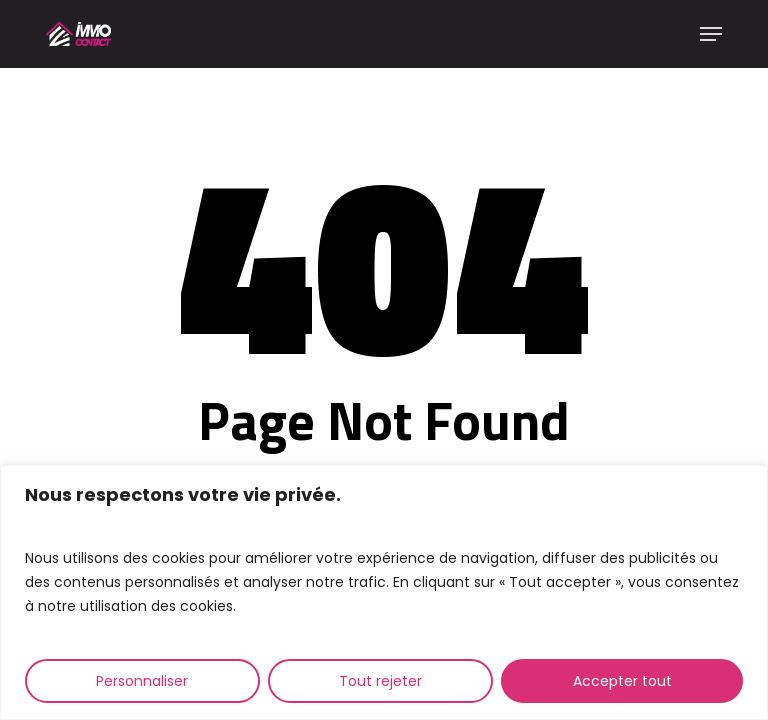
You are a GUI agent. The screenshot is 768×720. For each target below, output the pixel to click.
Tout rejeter (380, 681)
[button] (711, 34)
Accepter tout (622, 681)
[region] (384, 592)
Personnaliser (142, 681)
